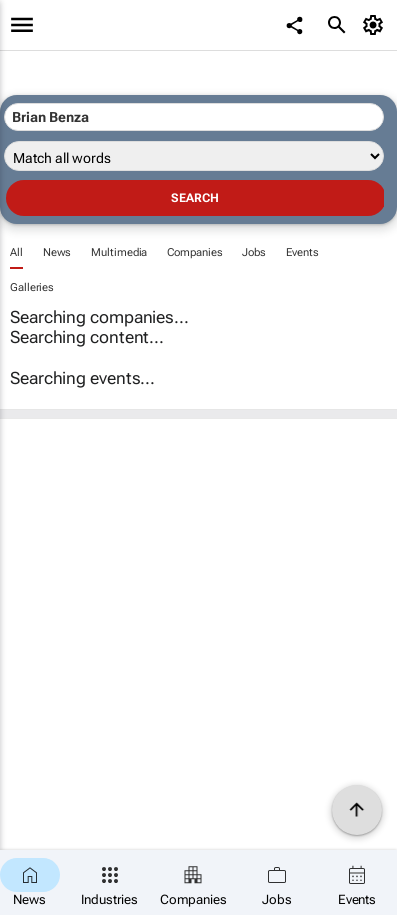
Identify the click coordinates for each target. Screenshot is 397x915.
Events (302, 252)
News (57, 252)
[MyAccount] (376, 25)
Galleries (32, 287)
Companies (194, 252)
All (16, 252)
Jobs (254, 252)
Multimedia (119, 252)
